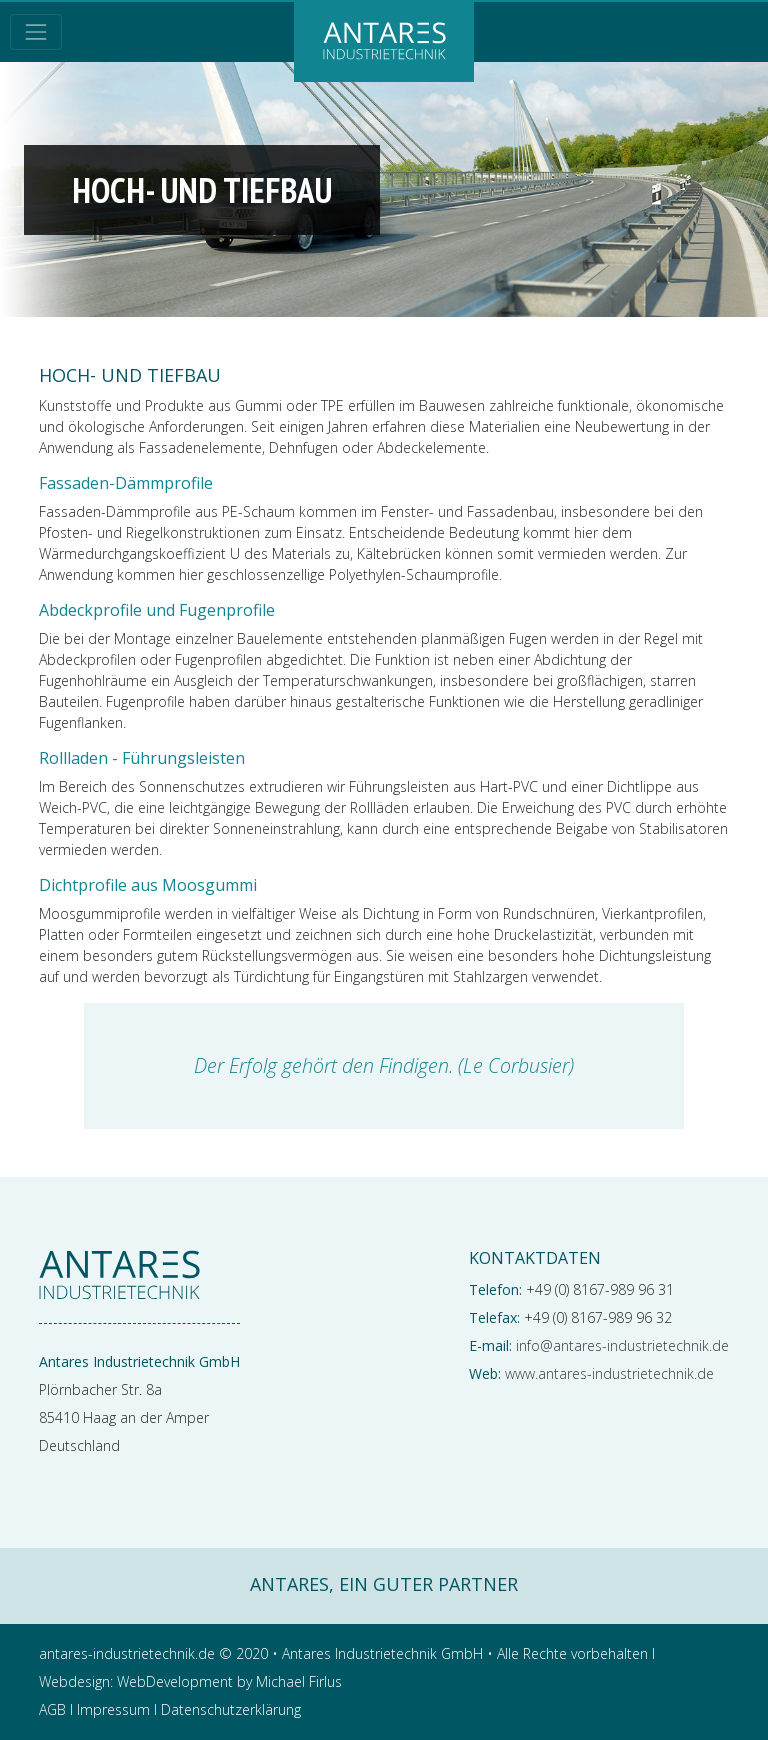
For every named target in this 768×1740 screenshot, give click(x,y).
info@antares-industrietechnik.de (622, 1345)
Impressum (113, 1709)
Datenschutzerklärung (231, 1709)
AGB (52, 1709)
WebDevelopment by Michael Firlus (229, 1681)
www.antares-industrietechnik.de (609, 1373)
